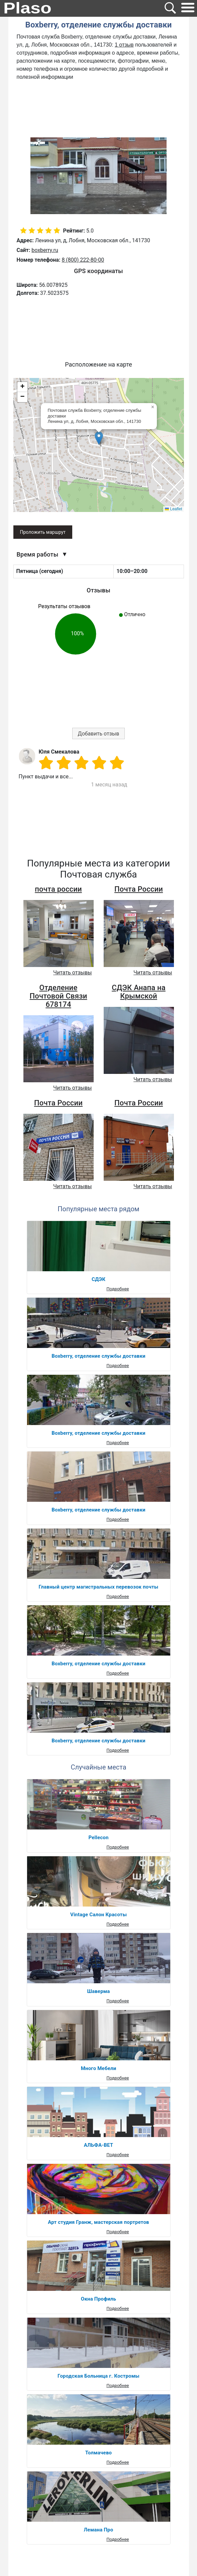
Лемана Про (98, 2530)
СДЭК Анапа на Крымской (139, 991)
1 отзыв (124, 45)
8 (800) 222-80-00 (83, 260)
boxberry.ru (44, 250)
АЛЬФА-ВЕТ (98, 2145)
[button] (99, 438)
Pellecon (98, 1837)
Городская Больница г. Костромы (98, 2376)
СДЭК (98, 1279)
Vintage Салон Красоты (98, 1915)
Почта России (138, 889)
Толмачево (98, 2453)
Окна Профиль (98, 2299)
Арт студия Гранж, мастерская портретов (98, 2222)
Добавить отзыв (98, 733)
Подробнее (117, 1288)
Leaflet (173, 509)
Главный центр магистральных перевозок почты (99, 1587)
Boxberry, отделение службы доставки (98, 1356)
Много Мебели (98, 2068)
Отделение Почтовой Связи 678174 (58, 996)
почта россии (58, 889)
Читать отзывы (72, 972)
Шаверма (98, 1991)
